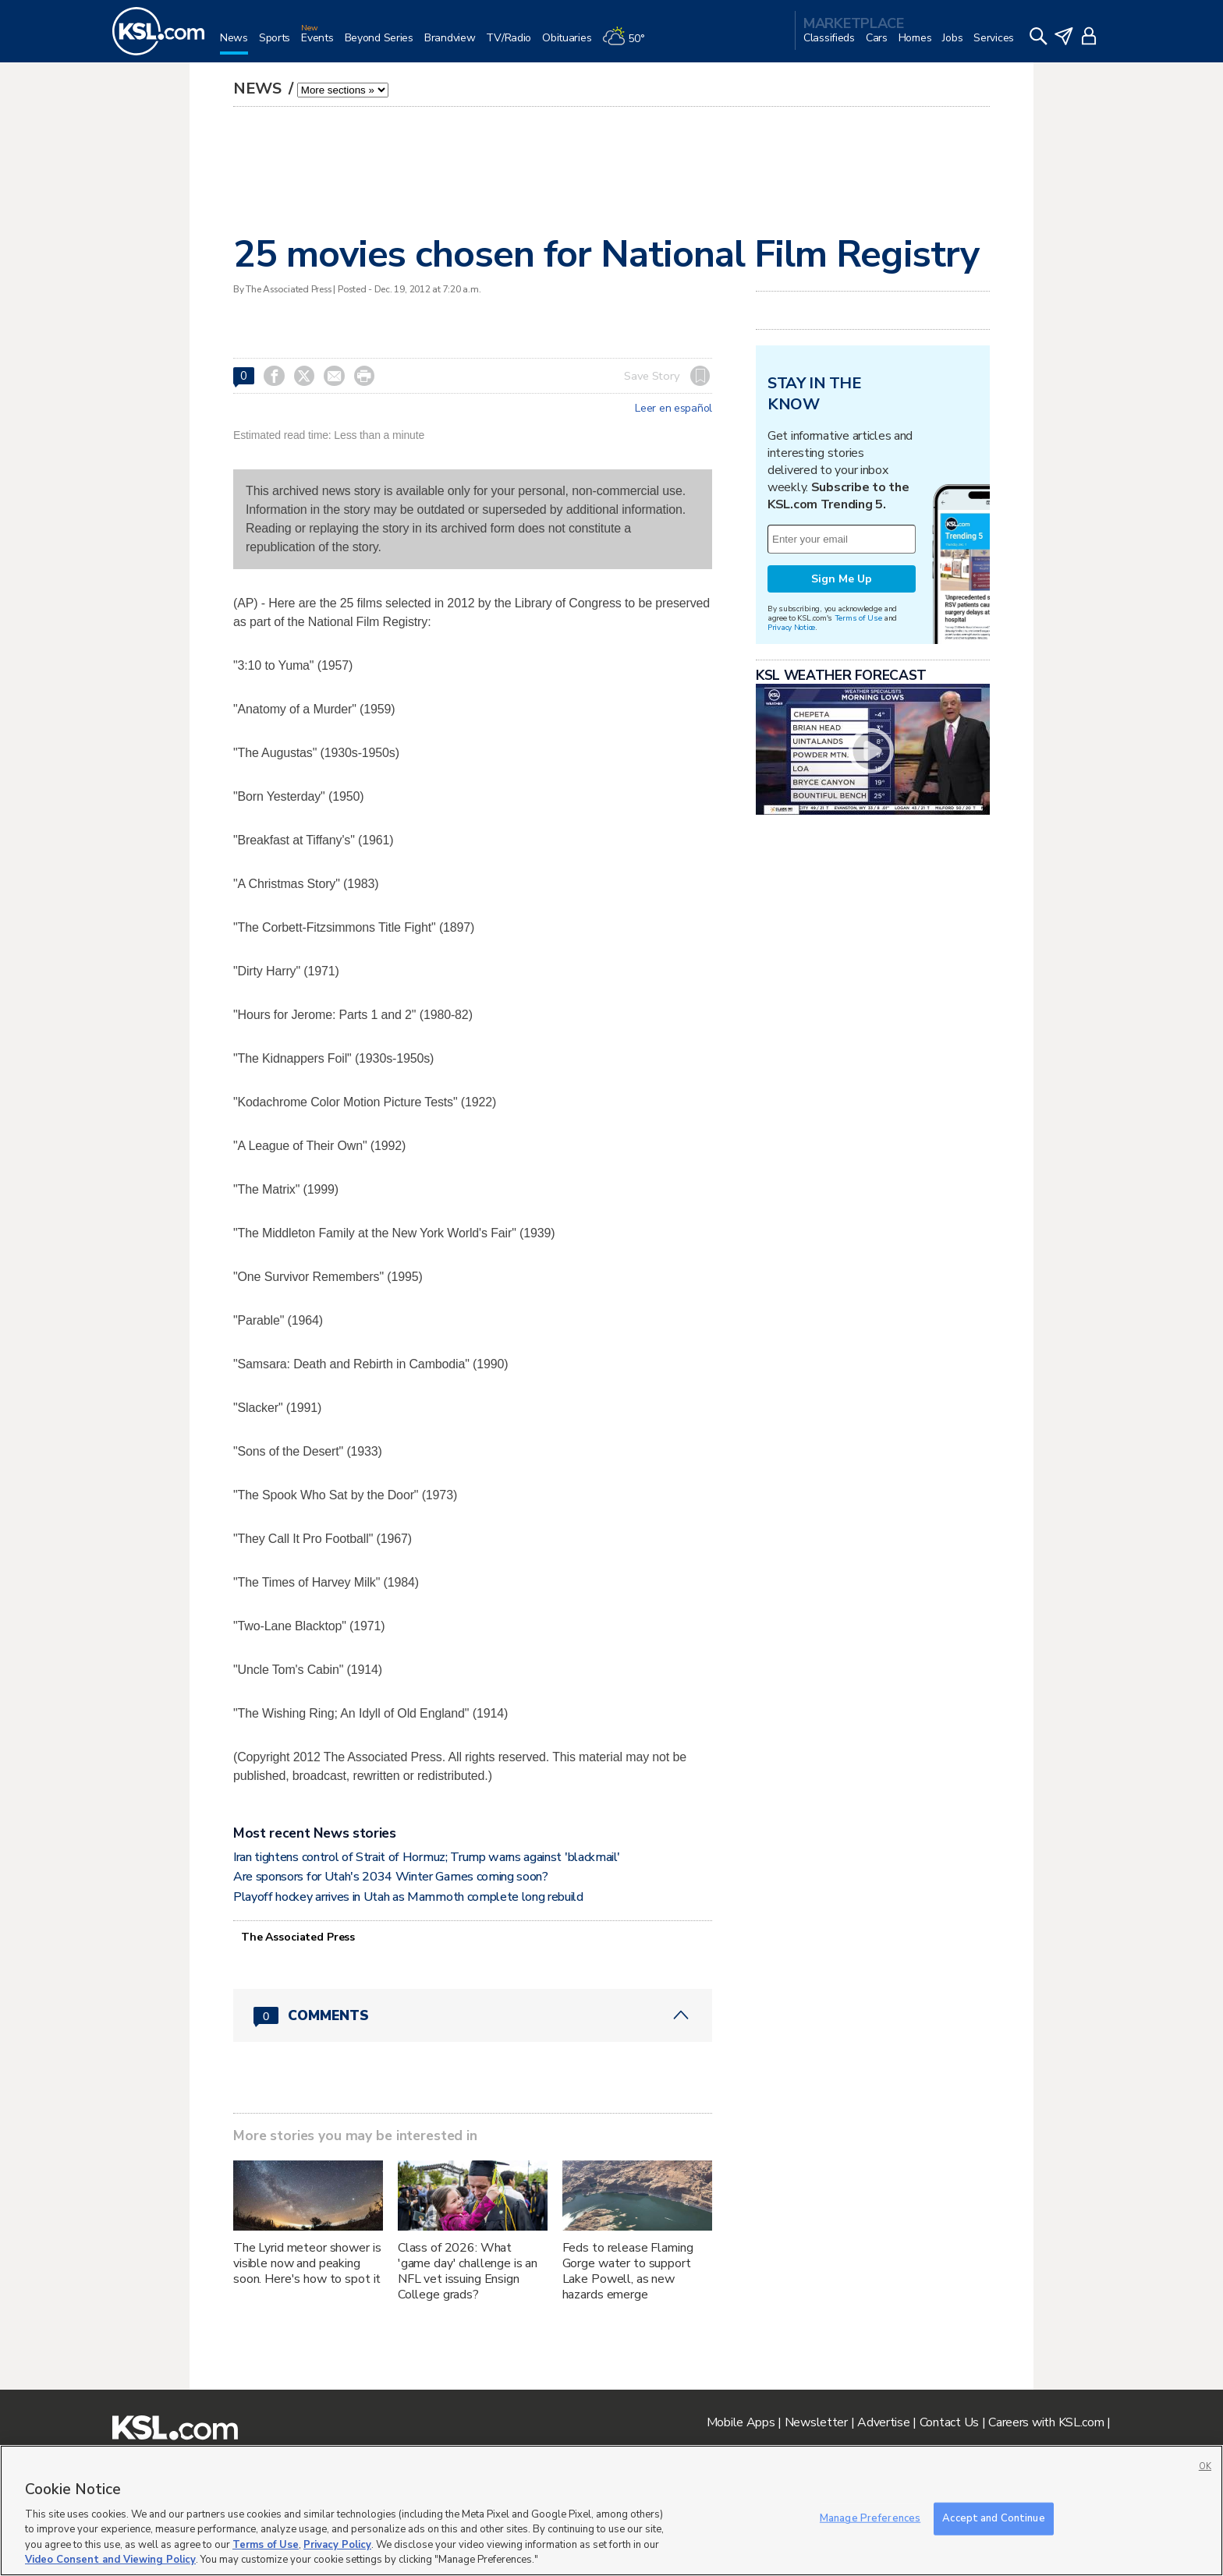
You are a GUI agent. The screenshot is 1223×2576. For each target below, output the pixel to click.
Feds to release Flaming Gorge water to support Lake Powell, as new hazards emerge (627, 2271)
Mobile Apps (741, 2422)
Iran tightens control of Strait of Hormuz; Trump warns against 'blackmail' (426, 1857)
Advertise (883, 2422)
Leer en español (673, 408)
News (259, 88)
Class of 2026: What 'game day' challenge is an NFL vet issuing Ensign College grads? (467, 2271)
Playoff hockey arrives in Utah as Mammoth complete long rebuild (408, 1896)
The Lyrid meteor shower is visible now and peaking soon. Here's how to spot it (307, 2263)
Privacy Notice (791, 627)
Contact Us (949, 2422)
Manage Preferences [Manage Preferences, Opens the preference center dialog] (870, 2518)
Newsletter (816, 2422)
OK (1205, 2466)
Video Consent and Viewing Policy (110, 2560)
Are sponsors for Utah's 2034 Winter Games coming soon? (390, 1876)
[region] (611, 2510)
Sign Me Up (841, 578)
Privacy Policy (337, 2545)
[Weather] (628, 44)
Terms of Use (858, 618)
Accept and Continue (993, 2518)
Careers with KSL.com (1046, 2422)
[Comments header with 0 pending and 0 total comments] (472, 2015)
